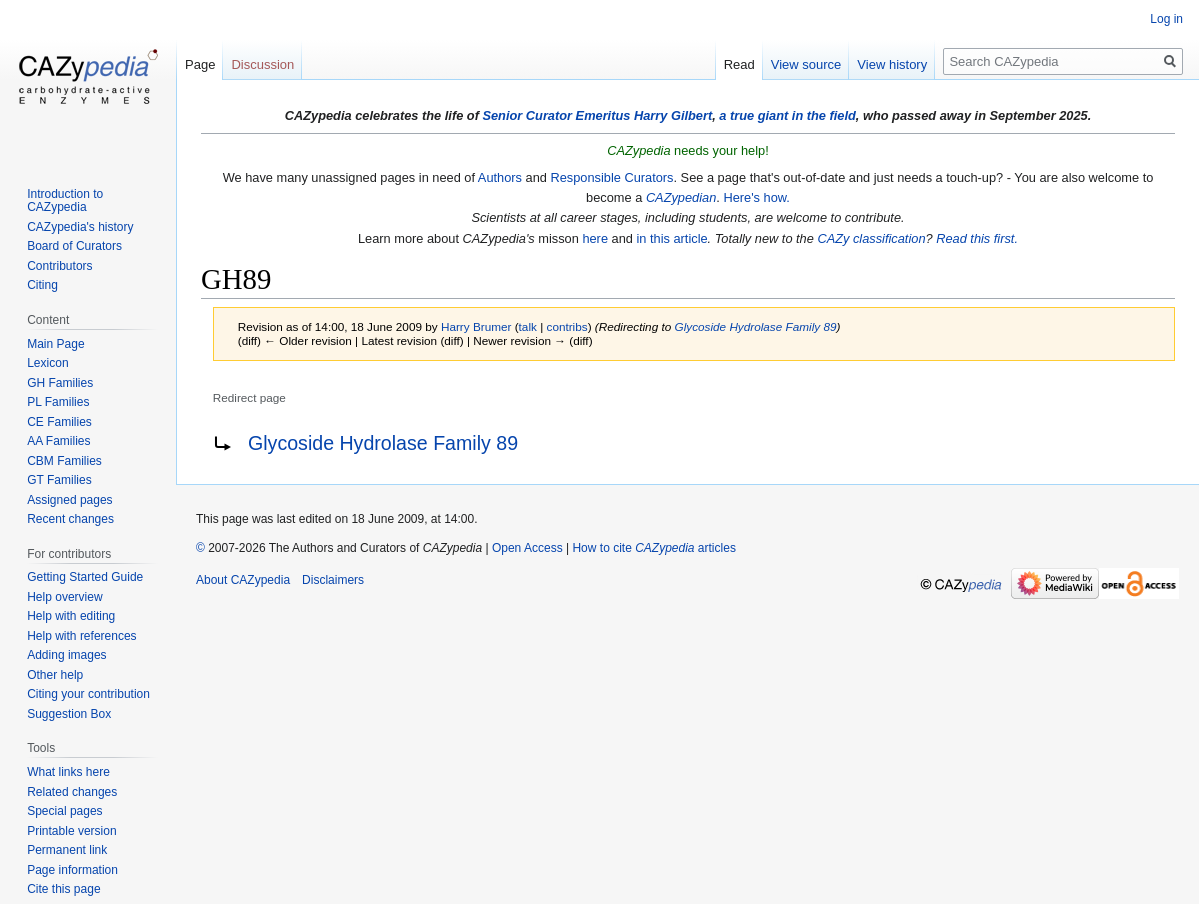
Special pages (64, 811)
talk (528, 326)
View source (806, 64)
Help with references (81, 636)
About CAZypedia (243, 580)
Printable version (71, 831)
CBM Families (64, 461)
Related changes (72, 792)
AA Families (58, 441)
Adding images (66, 655)
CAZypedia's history (80, 227)
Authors (500, 177)
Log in (1166, 19)
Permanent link (67, 850)
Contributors (59, 266)
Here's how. (756, 197)
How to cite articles (653, 548)
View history (892, 64)
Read (739, 64)
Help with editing (71, 616)
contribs (567, 326)
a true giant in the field (787, 115)
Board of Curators (74, 246)
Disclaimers (333, 580)
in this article (671, 238)
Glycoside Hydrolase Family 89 (756, 326)
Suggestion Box (69, 714)
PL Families (58, 402)
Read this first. (977, 238)
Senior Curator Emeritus (556, 115)
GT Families (59, 480)
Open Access (527, 548)
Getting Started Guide (85, 577)
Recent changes (70, 519)
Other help (55, 675)
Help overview (64, 597)
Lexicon (47, 363)
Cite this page (63, 889)
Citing (42, 285)
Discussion (262, 64)
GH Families (60, 383)
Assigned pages (69, 500)
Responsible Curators (611, 177)
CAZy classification (871, 238)
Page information (72, 870)
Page (200, 64)
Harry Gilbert (673, 115)
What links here (68, 772)
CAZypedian (681, 197)
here (595, 238)
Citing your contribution (88, 694)
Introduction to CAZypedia (65, 201)
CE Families (59, 422)
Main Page (55, 344)
